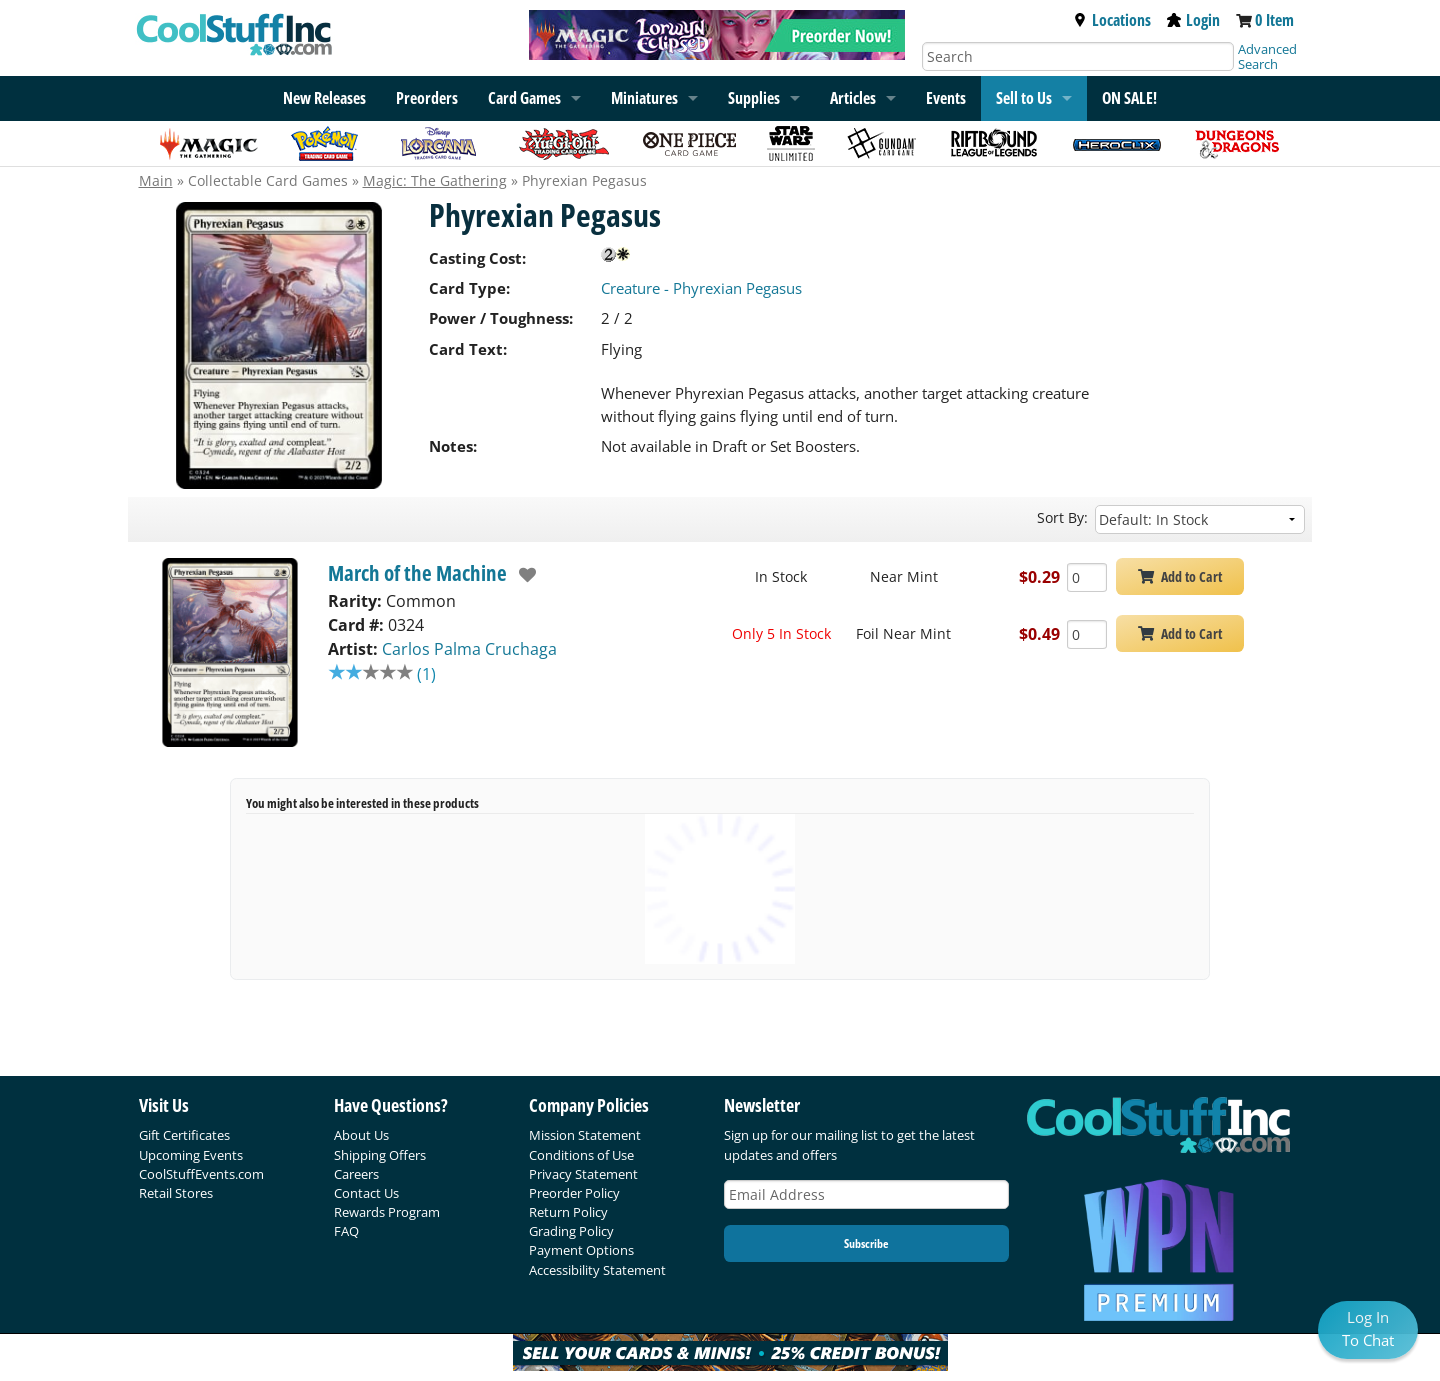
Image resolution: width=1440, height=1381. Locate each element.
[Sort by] (1200, 519)
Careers (356, 1174)
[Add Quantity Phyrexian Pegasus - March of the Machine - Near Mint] (1087, 577)
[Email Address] (867, 1194)
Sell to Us (1024, 98)
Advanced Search (1267, 56)
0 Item (1274, 20)
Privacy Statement (583, 1174)
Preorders (427, 98)
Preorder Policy (574, 1193)
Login (1193, 20)
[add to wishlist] (522, 575)
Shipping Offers (380, 1155)
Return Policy (568, 1212)
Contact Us (366, 1193)
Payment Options (581, 1250)
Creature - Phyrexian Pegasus (701, 288)
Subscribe (866, 1243)
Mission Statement (585, 1135)
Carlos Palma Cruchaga (469, 649)
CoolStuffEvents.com (201, 1174)
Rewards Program (387, 1212)
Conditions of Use (581, 1155)
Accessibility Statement (597, 1270)
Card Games (524, 98)
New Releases (324, 98)
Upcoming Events (191, 1155)
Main (156, 180)
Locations (1112, 20)
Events (946, 98)
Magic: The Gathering (435, 180)
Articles (853, 98)
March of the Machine (417, 573)
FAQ (346, 1231)
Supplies (754, 98)
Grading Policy (571, 1231)
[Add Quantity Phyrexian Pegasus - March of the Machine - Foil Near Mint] (1087, 634)
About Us (361, 1135)
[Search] (1078, 56)
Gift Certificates (184, 1135)
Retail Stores (176, 1193)
